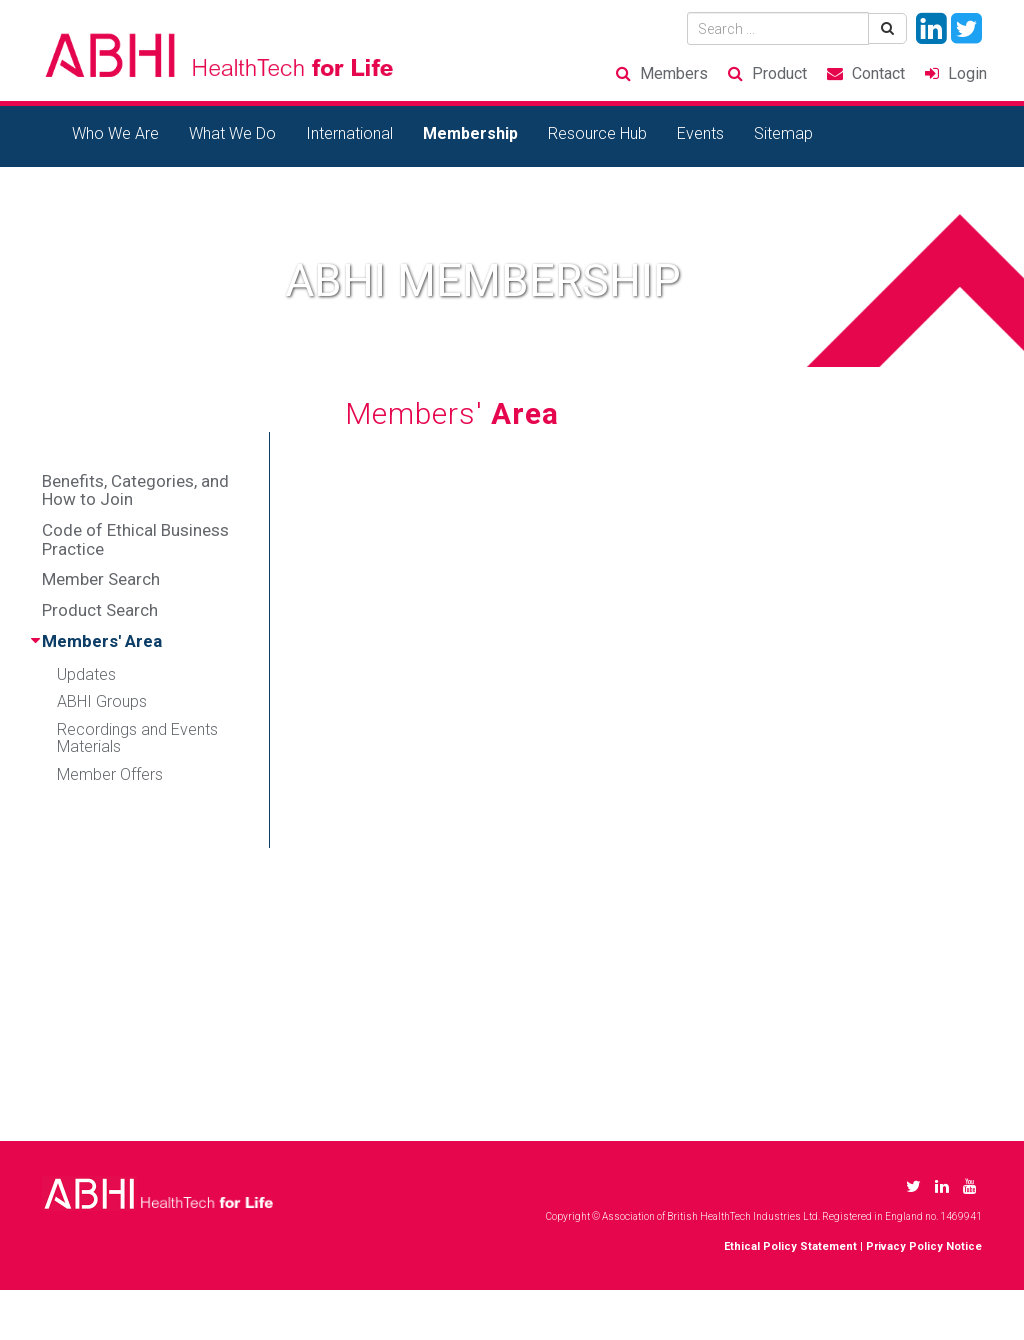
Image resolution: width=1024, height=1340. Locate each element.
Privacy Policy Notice (924, 1246)
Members (674, 73)
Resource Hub (597, 133)
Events (700, 133)
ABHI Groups (102, 701)
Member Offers (110, 774)
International (349, 133)
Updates (86, 674)
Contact (878, 73)
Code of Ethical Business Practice (135, 539)
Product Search (100, 610)
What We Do (232, 133)
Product (779, 73)
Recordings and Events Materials (137, 738)
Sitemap (783, 133)
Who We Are (115, 133)
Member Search (101, 579)
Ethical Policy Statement (790, 1246)
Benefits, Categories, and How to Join (135, 490)
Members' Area (102, 641)
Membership (470, 133)
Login (967, 73)
